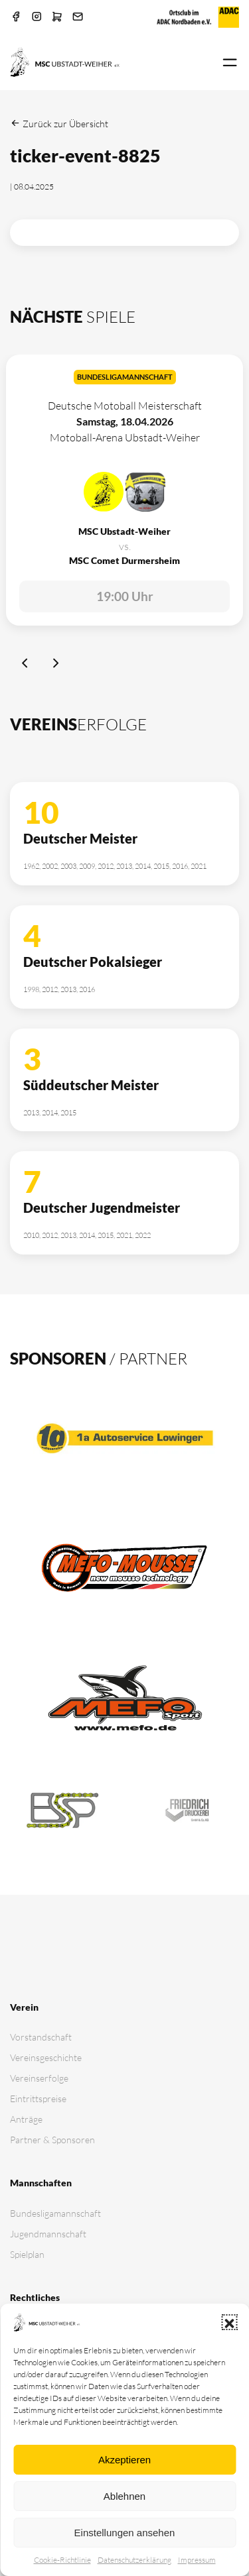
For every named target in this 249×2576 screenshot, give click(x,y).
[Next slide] (56, 665)
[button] (229, 2322)
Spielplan (27, 2254)
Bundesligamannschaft (55, 2213)
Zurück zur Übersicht (59, 123)
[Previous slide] (25, 665)
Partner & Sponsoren (52, 2139)
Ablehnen (124, 2496)
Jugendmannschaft (48, 2233)
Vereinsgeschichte (46, 2057)
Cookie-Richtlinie (62, 2560)
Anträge (26, 2119)
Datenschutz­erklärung (134, 2560)
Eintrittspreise (38, 2098)
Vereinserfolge (39, 2078)
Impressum (197, 2560)
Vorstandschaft (41, 2037)
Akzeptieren (124, 2459)
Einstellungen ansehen (124, 2532)
